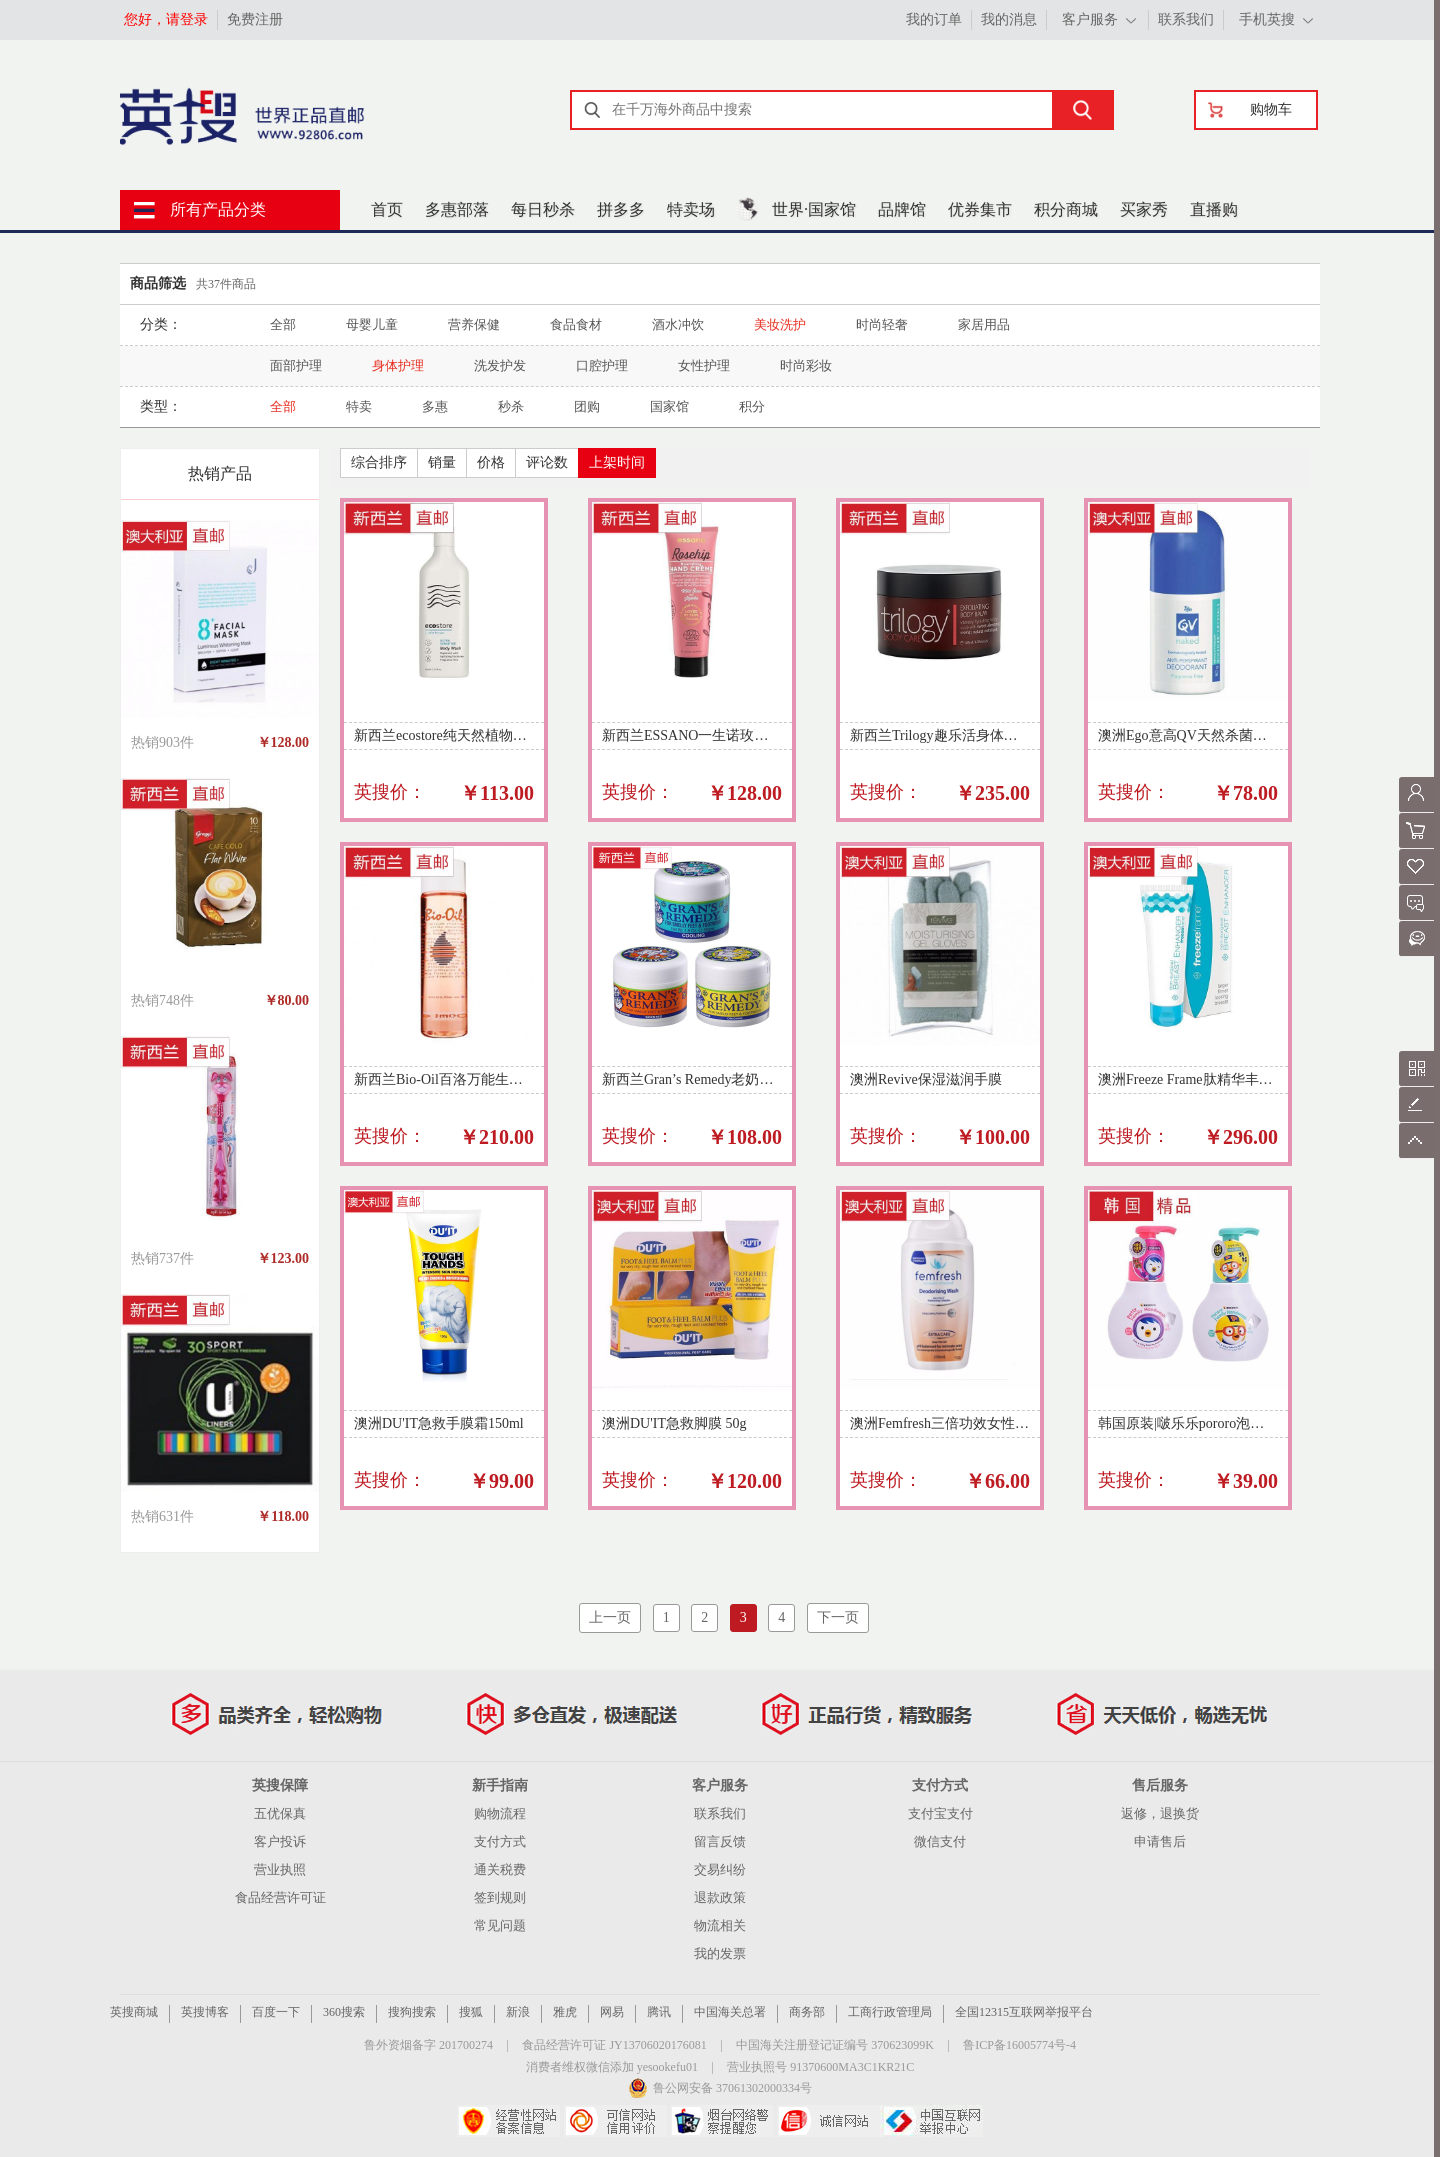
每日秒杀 (543, 209)
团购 (587, 406)
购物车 (1271, 109)
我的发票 (720, 1953)
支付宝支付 (940, 1813)
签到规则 (500, 1897)
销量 (442, 462)
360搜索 (344, 2012)
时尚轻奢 (882, 324)
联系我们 (1186, 19)
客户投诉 (280, 1841)
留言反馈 (720, 1841)
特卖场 (691, 209)
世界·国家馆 (814, 209)
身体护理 (398, 365)
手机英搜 (1267, 19)
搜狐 (471, 2012)
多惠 (435, 406)
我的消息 (1009, 19)
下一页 (838, 1617)
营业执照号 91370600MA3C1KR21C (820, 2067)
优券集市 (980, 209)
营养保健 (474, 324)
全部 (283, 324)
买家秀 (1144, 209)
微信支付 (940, 1841)
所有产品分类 (218, 209)
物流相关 (720, 1925)
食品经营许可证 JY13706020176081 (614, 2045)
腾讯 (659, 2012)
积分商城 (1066, 209)
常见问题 (500, 1925)
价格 (491, 462)
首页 (387, 209)
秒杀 (511, 406)
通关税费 (500, 1869)
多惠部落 (457, 209)
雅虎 (565, 2012)
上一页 (610, 1617)
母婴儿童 (372, 324)
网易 (612, 2012)
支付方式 (500, 1841)
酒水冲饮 (678, 324)
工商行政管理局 (890, 2012)
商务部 (807, 2012)
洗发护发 (500, 365)
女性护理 (704, 365)
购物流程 (500, 1813)
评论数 (547, 462)
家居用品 (984, 324)
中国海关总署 (730, 2012)
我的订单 (934, 19)
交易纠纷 (720, 1869)
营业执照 (280, 1869)
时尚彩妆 (806, 365)
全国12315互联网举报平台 (1024, 2012)
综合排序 (379, 462)
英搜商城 (134, 2012)
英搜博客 (205, 2012)
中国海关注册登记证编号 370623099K (835, 2045)
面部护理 (296, 365)
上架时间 (617, 462)
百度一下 (276, 2012)
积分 (752, 406)
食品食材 (576, 324)
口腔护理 (602, 365)
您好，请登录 (166, 19)
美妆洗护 (780, 324)
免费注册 (255, 19)
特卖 (359, 406)
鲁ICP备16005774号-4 (1019, 2045)
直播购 (1214, 209)
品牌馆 (902, 209)
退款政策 (720, 1897)
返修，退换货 (1160, 1813)
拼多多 (621, 209)
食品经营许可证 (280, 1897)
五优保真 (280, 1813)
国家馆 (669, 406)
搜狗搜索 (412, 2012)
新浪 (518, 2012)
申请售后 (1160, 1841)
